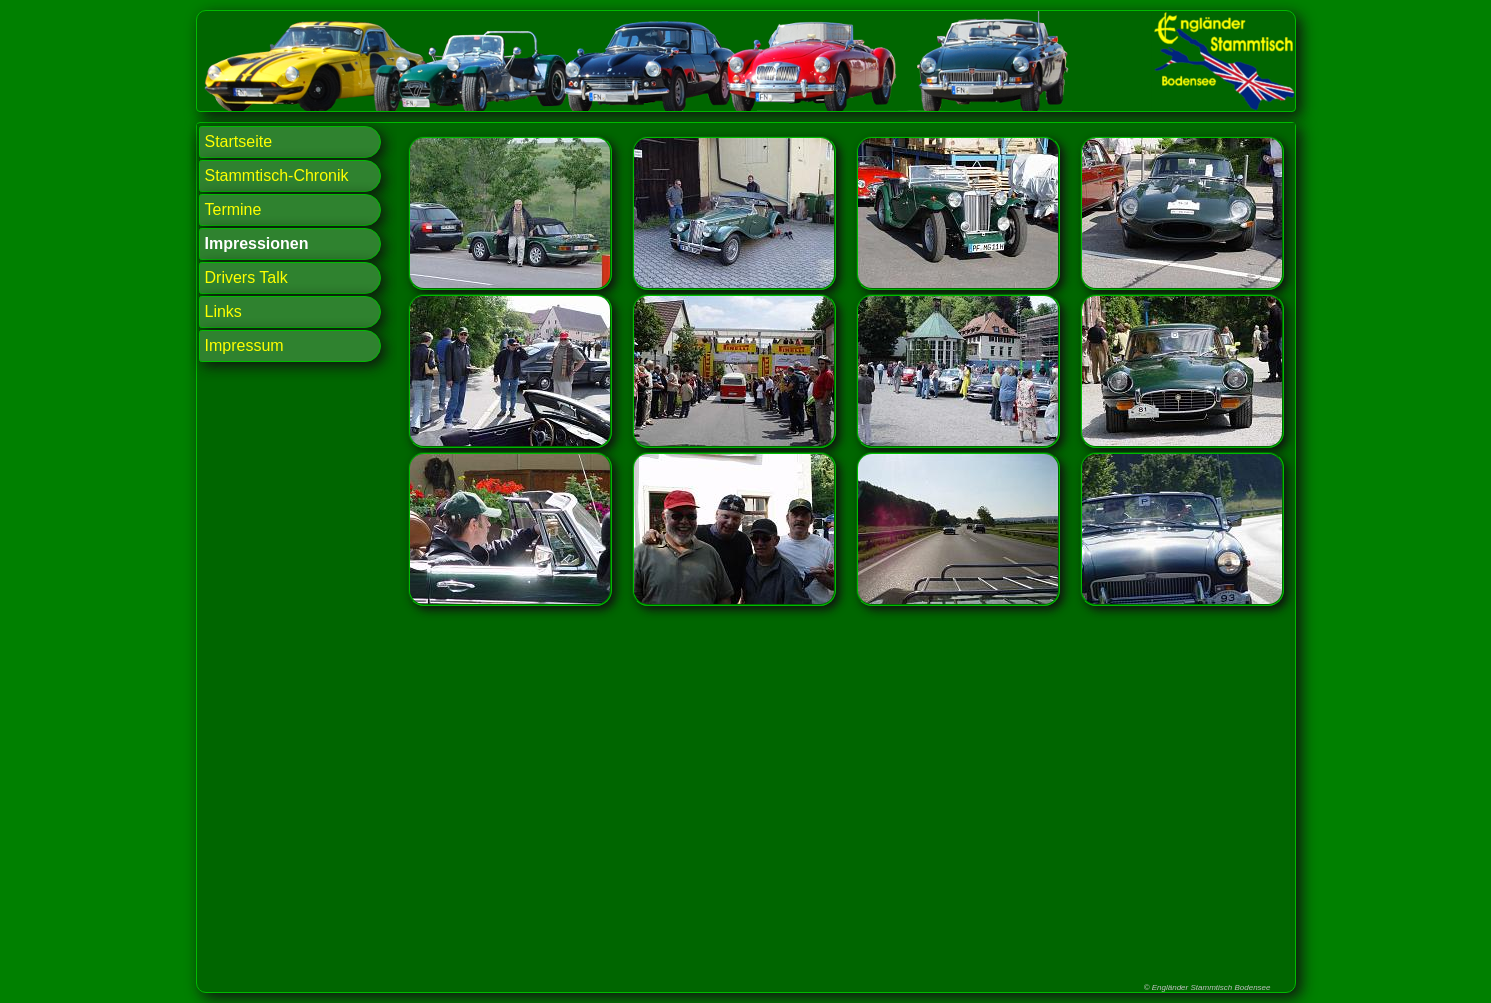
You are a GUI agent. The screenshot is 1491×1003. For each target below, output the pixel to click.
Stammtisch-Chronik (277, 175)
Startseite (239, 141)
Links (223, 311)
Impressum (244, 345)
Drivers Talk (246, 277)
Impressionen (257, 243)
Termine (233, 209)
